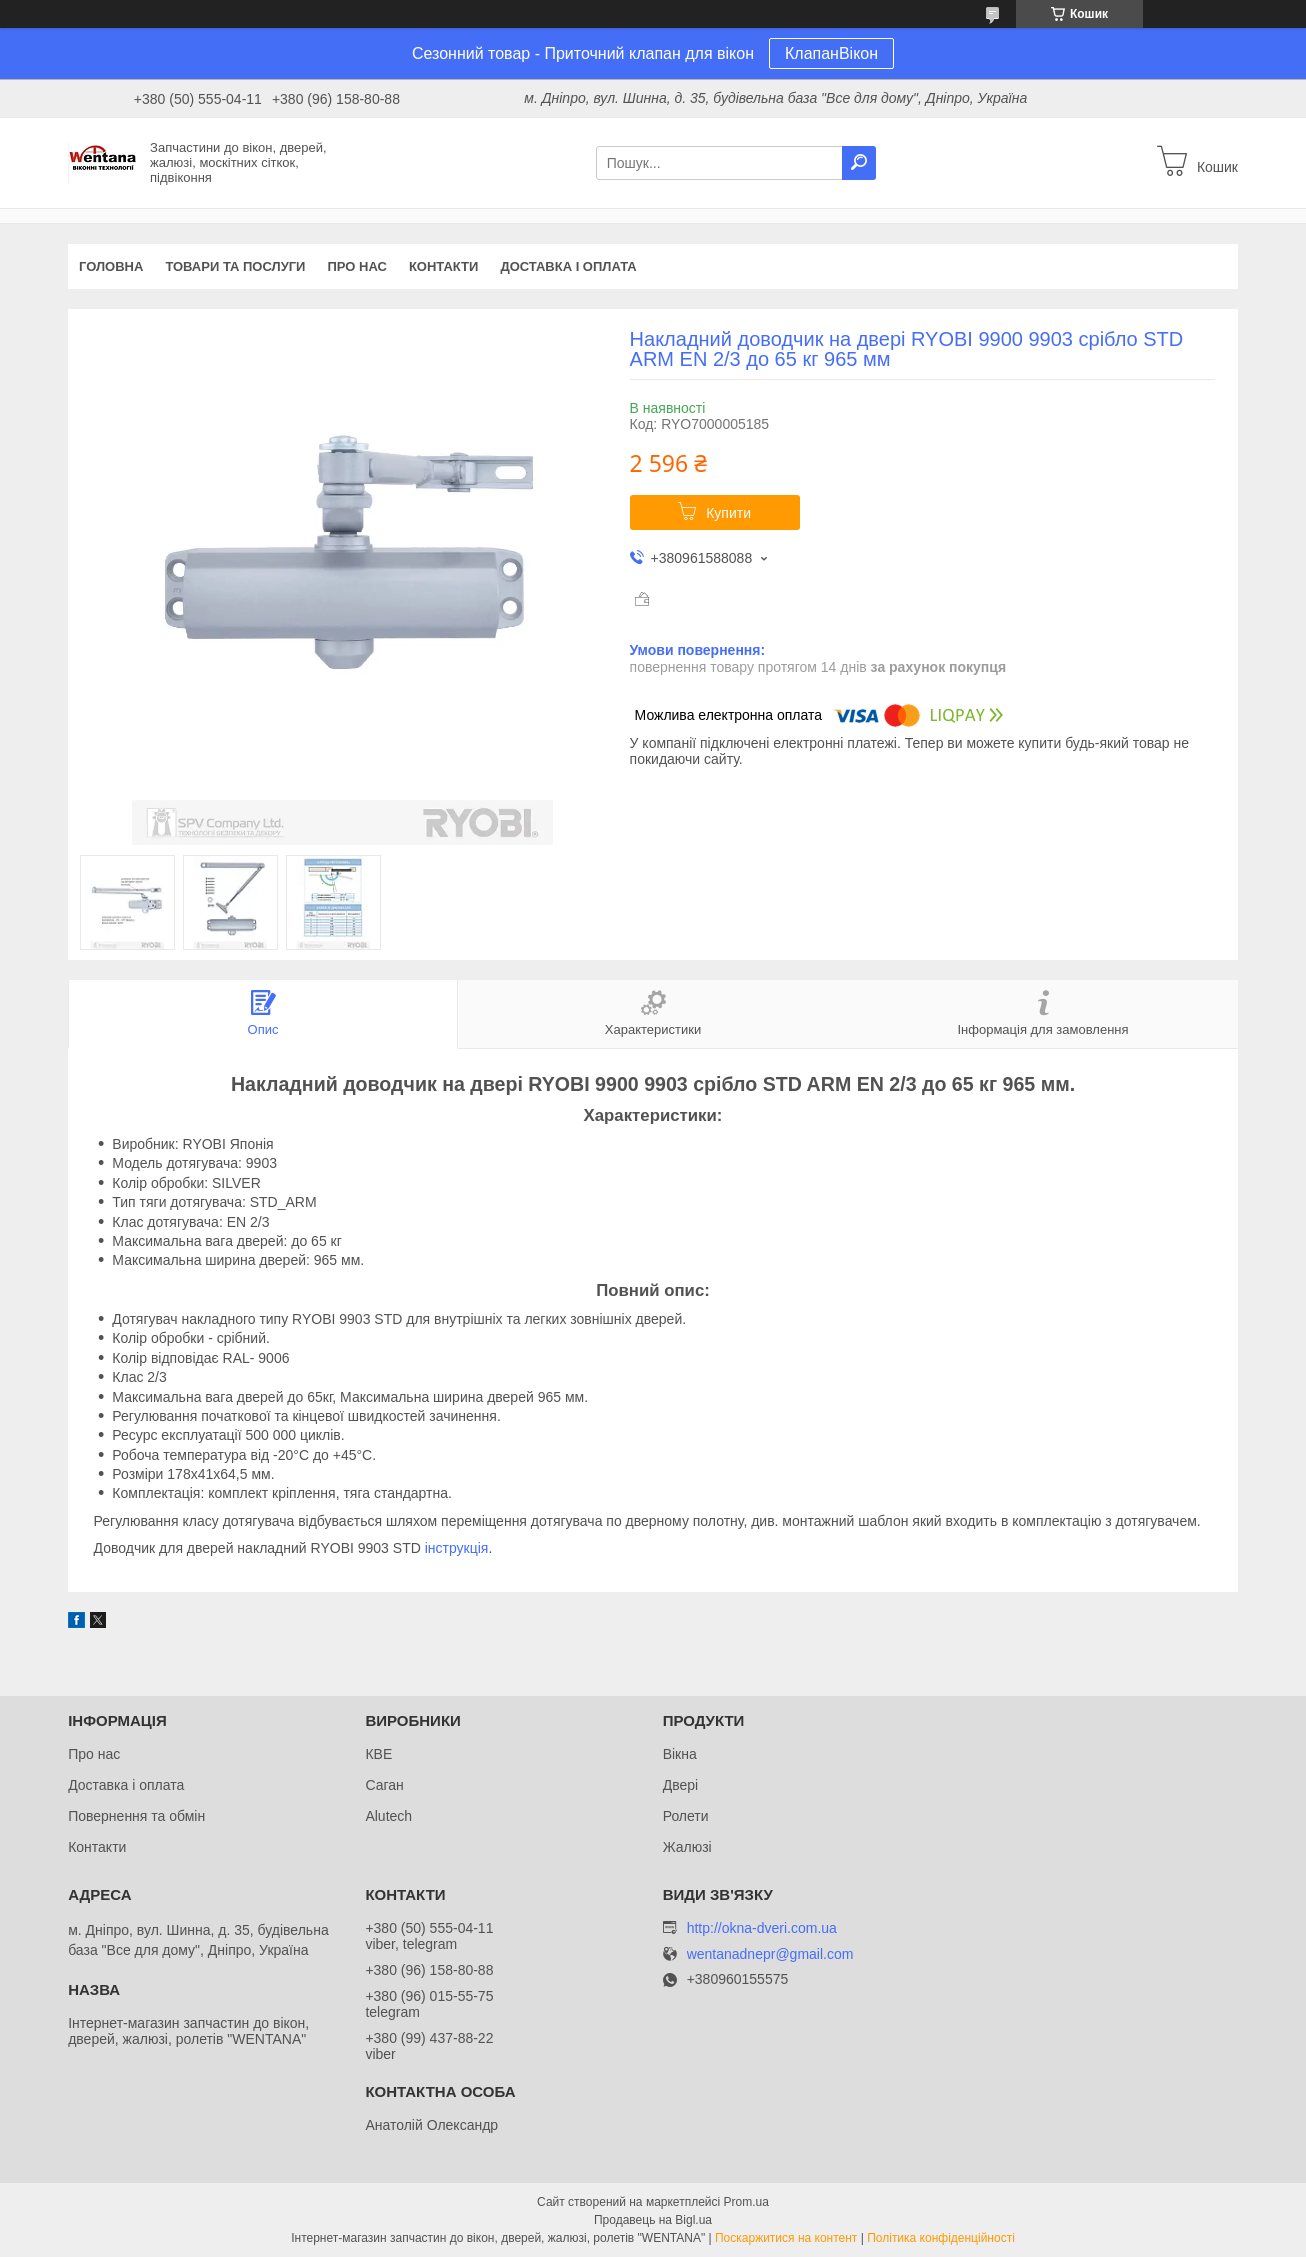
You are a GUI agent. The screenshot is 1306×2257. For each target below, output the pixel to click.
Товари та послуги (235, 266)
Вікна (680, 1754)
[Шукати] (859, 163)
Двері (680, 1785)
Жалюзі (687, 1847)
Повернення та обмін (136, 1816)
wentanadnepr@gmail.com (770, 1954)
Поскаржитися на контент (786, 2238)
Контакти (444, 266)
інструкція (457, 1548)
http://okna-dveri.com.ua (762, 1928)
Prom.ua (746, 2202)
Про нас (356, 266)
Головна (111, 266)
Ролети (686, 1816)
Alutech (388, 1816)
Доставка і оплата (568, 266)
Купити (728, 513)
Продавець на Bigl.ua (653, 2220)
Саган (384, 1785)
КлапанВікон (831, 53)
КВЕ (378, 1754)
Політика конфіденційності (941, 2238)
